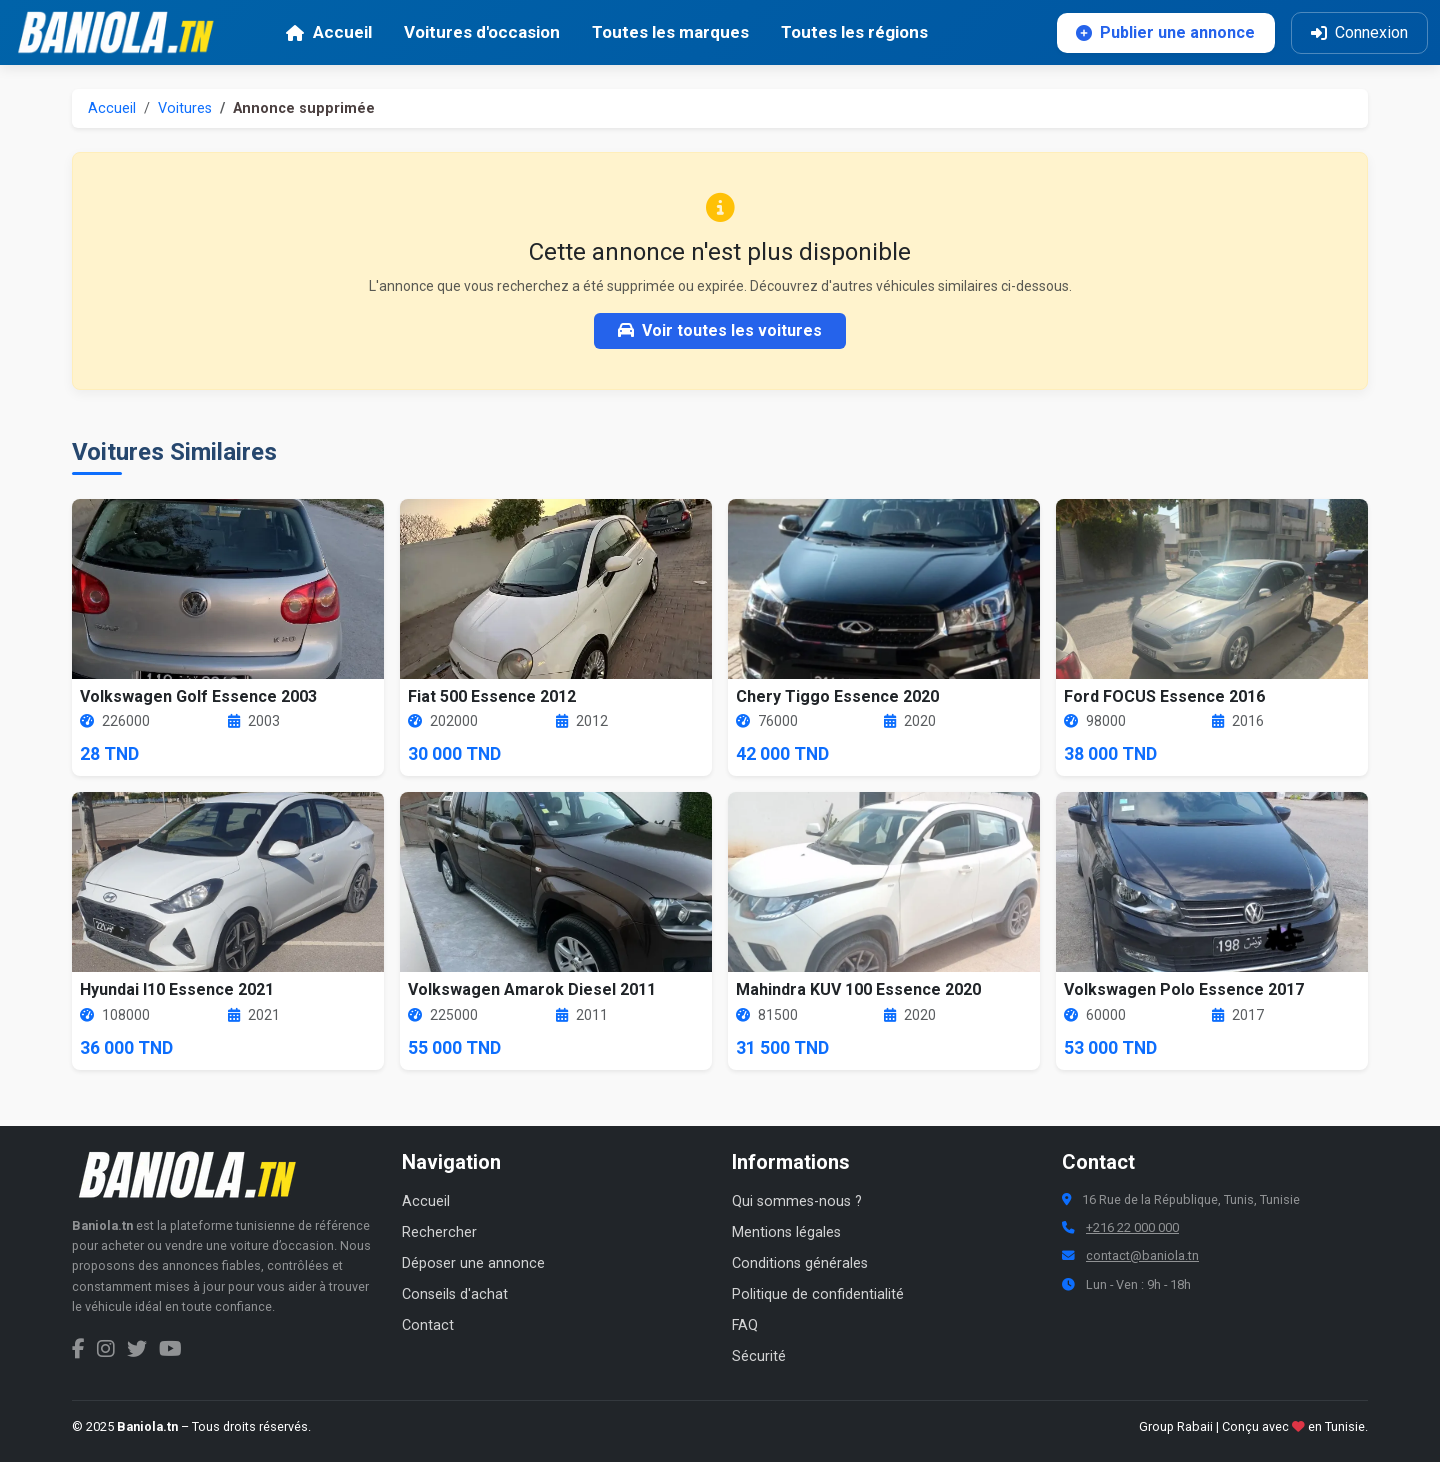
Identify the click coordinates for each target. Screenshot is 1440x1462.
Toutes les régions (854, 32)
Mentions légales (786, 1232)
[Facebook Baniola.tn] (78, 1349)
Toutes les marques (670, 32)
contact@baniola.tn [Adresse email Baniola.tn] (1142, 1255)
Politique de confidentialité (818, 1294)
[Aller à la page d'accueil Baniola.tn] (197, 1175)
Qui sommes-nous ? (797, 1201)
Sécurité (759, 1356)
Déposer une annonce (473, 1263)
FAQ (745, 1325)
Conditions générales (800, 1263)
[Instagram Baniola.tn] (106, 1349)
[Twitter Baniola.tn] (137, 1349)
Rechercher (439, 1232)
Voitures (185, 108)
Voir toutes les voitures (720, 330)
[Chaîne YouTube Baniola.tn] (170, 1349)
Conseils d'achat (455, 1294)
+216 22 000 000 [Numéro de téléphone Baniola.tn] (1132, 1227)
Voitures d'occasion (482, 32)
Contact (428, 1325)
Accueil (112, 108)
